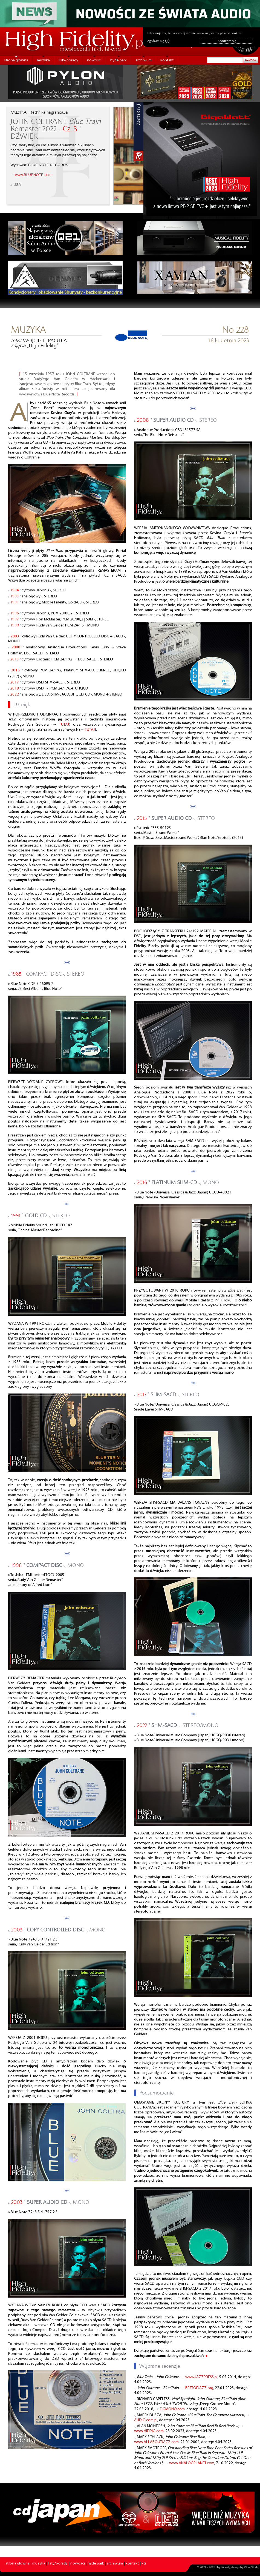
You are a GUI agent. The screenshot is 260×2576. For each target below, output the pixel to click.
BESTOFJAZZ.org (199, 2388)
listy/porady (68, 60)
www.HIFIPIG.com (149, 2431)
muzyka (43, 60)
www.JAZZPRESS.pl (201, 2377)
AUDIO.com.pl (145, 2420)
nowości (94, 60)
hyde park (118, 60)
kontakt (167, 60)
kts (143, 2563)
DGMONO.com (172, 2409)
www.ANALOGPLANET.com (191, 2463)
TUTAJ (64, 725)
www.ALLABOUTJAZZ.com (156, 2442)
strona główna (16, 60)
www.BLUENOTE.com (33, 175)
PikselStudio (251, 2567)
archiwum (143, 60)
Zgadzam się (158, 41)
